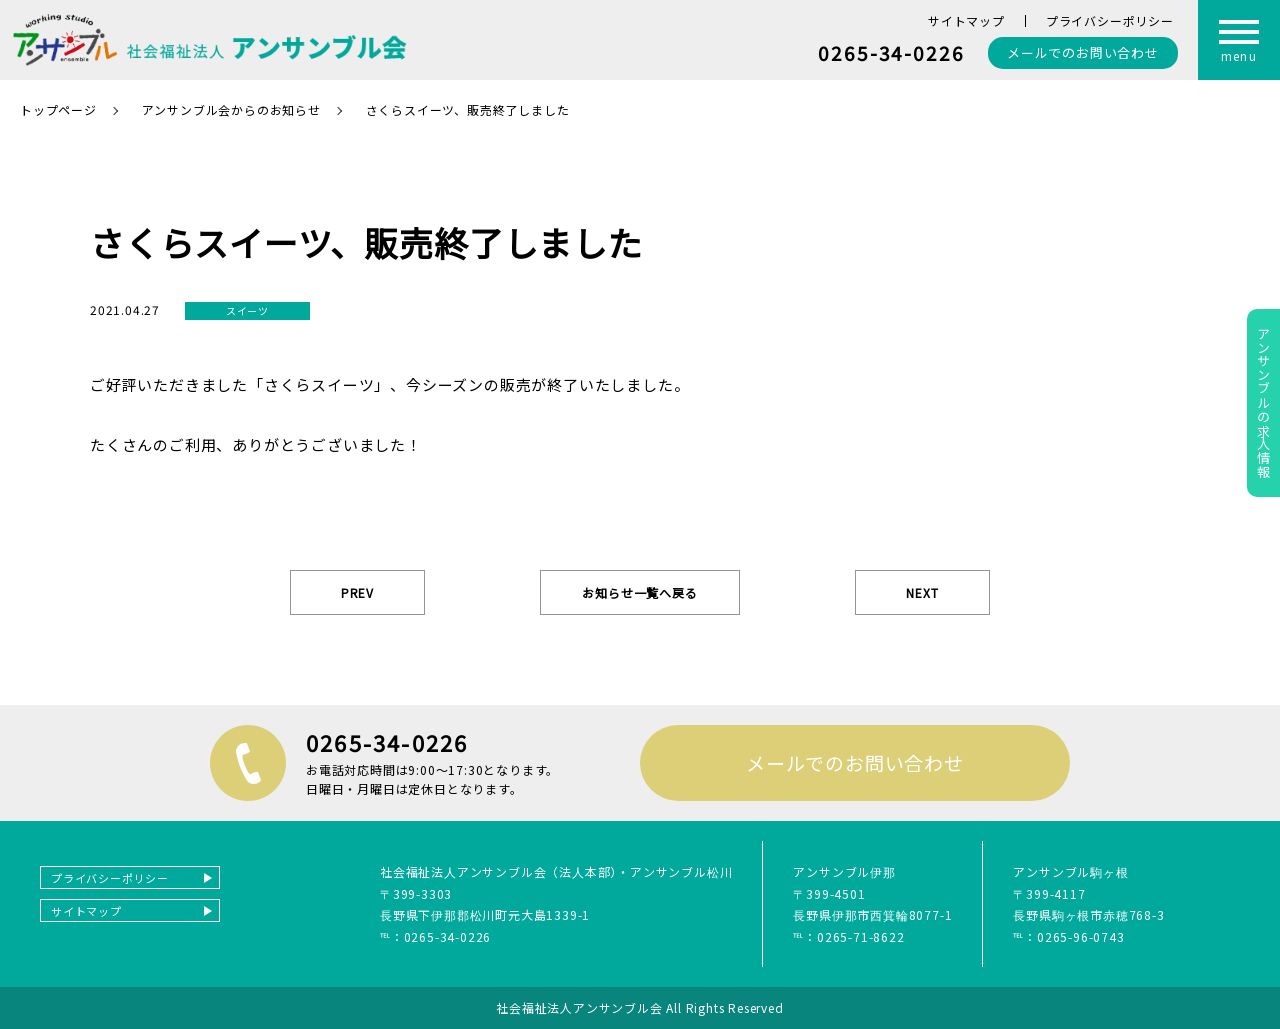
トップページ (58, 109)
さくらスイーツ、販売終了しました (468, 109)
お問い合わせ (1083, 52)
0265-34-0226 (891, 52)
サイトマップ (966, 20)
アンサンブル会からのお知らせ (231, 109)
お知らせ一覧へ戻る (639, 592)
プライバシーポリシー (1110, 20)
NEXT (922, 592)
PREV (357, 592)
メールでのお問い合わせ (855, 762)
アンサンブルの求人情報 (1263, 403)
